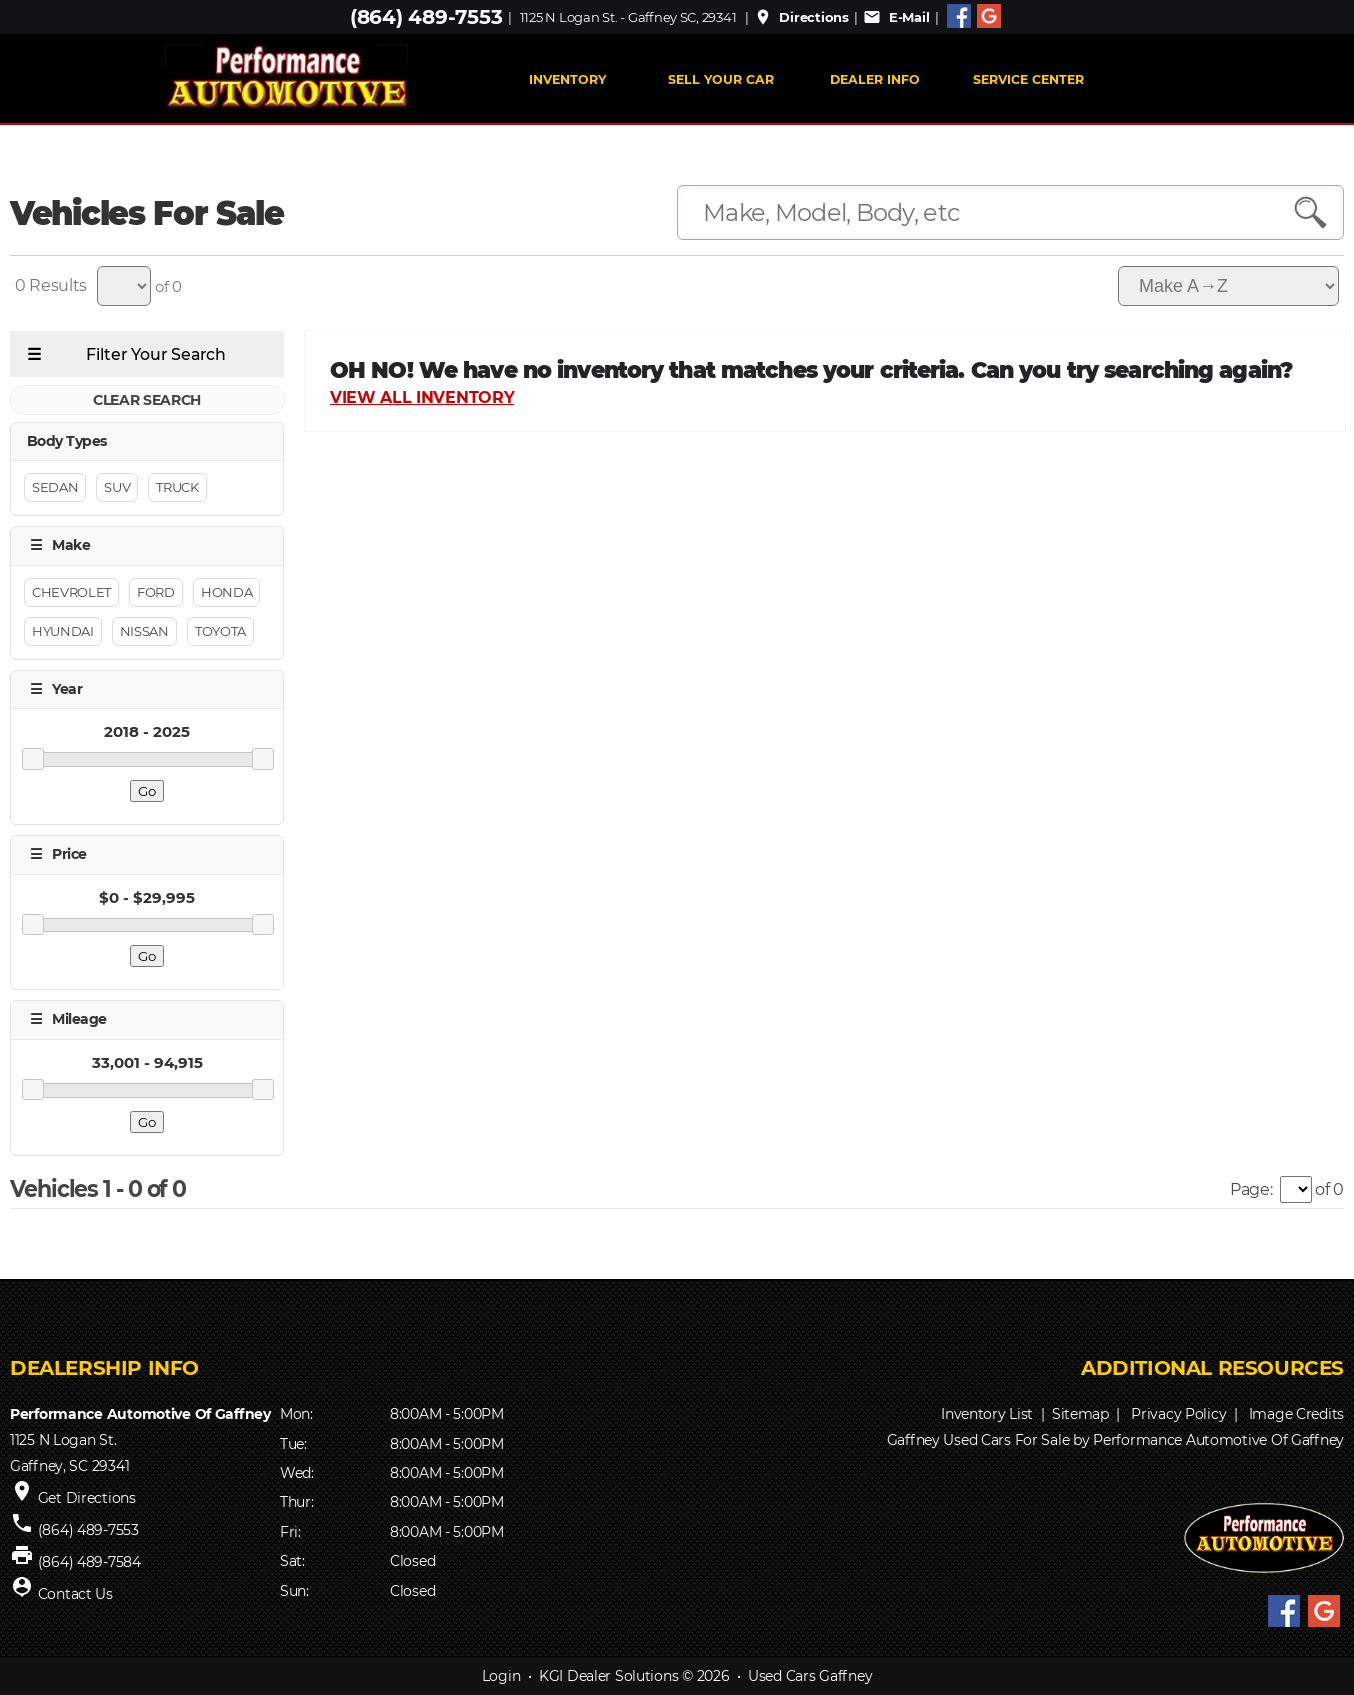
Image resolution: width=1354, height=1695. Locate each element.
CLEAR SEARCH (147, 400)
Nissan (144, 631)
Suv (117, 488)
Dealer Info (875, 79)
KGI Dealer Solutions (608, 1676)
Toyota (220, 631)
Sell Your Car (721, 79)
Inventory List (987, 1414)
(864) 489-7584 (89, 1562)
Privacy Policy (1178, 1414)
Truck (177, 488)
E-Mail (896, 17)
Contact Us (75, 1594)
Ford (156, 592)
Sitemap (1080, 1414)
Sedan (55, 488)
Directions (801, 17)
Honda (226, 592)
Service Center (1028, 79)
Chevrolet (71, 592)
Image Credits (1296, 1414)
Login (501, 1676)
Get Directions (87, 1498)
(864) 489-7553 (426, 17)
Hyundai (63, 631)
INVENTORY (567, 79)
